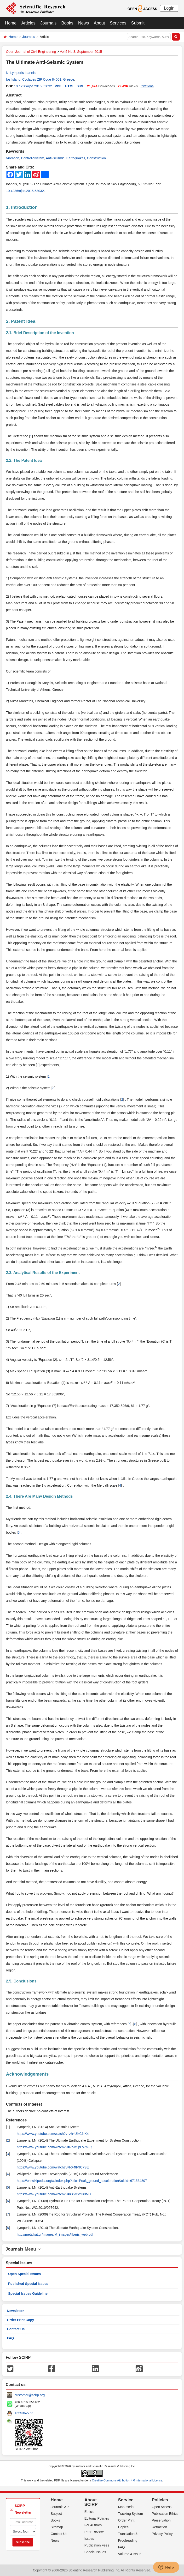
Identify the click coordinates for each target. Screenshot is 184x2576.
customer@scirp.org (30, 2395)
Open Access (162, 2507)
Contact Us (16, 2329)
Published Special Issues (28, 2284)
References (16, 2120)
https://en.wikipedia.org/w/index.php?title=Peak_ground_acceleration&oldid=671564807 (82, 2181)
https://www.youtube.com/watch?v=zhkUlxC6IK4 (53, 2134)
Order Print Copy (20, 2320)
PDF (58, 86)
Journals (48, 23)
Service (125, 2500)
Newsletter (15, 2311)
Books (67, 23)
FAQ (10, 2338)
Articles (28, 23)
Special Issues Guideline (27, 2293)
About (99, 23)
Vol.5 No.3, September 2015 (81, 52)
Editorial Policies (96, 2518)
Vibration (12, 158)
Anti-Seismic (55, 158)
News (83, 23)
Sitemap (57, 2527)
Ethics (88, 2512)
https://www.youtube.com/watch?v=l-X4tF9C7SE (53, 2167)
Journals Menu (23, 2249)
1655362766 (24, 2413)
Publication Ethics (165, 2514)
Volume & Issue (129, 2554)
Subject (56, 2514)
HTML (70, 86)
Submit (137, 23)
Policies (160, 2500)
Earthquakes (75, 158)
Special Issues (95, 2552)
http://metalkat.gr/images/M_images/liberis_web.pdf (55, 2234)
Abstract (14, 95)
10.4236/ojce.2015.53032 (33, 86)
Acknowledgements (27, 2074)
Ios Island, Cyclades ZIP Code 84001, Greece (40, 79)
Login (169, 8)
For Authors (93, 2525)
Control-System (32, 158)
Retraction (159, 2527)
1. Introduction (22, 207)
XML (80, 86)
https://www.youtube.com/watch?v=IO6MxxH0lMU (54, 2194)
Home (11, 23)
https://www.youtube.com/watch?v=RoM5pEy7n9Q (54, 2147)
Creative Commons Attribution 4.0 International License (127, 2480)
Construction (96, 158)
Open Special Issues (24, 2274)
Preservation (161, 2520)
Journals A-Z (60, 2507)
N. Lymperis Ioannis (20, 73)
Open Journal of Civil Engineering (31, 52)
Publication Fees (96, 2545)
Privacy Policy (162, 2534)
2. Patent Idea (20, 321)
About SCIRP (91, 2502)
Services (118, 23)
